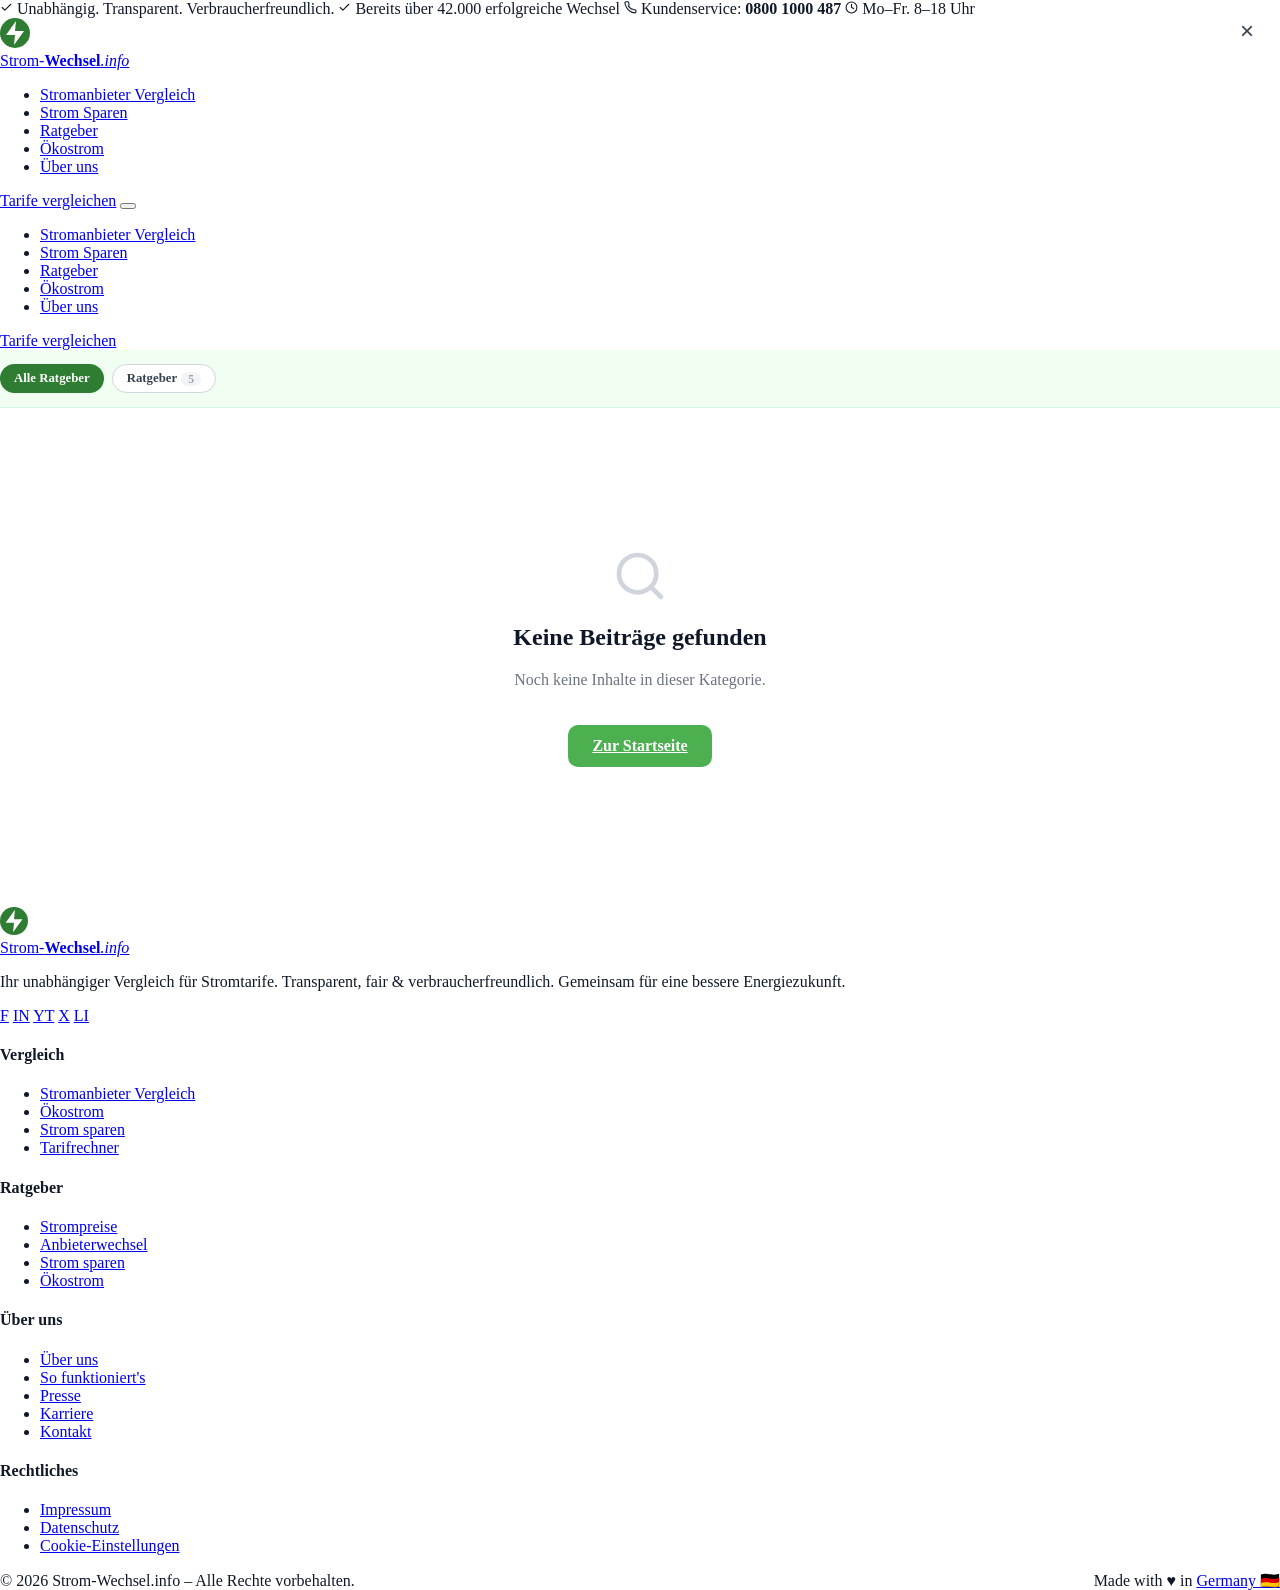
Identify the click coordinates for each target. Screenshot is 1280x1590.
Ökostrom (72, 148)
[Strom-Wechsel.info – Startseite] (640, 43)
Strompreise (78, 1226)
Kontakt (66, 1431)
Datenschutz (79, 1527)
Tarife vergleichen (58, 200)
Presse (60, 1395)
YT (43, 1015)
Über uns (69, 166)
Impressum (75, 1509)
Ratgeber (69, 130)
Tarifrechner (79, 1147)
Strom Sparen (84, 112)
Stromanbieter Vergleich (117, 94)
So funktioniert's (93, 1377)
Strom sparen (82, 1129)
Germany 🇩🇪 (1238, 1580)
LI (81, 1015)
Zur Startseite (639, 745)
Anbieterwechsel (94, 1244)
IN (21, 1015)
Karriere (66, 1413)
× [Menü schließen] (1247, 30)
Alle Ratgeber (52, 378)
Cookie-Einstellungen (110, 1545)
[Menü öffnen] (128, 206)
